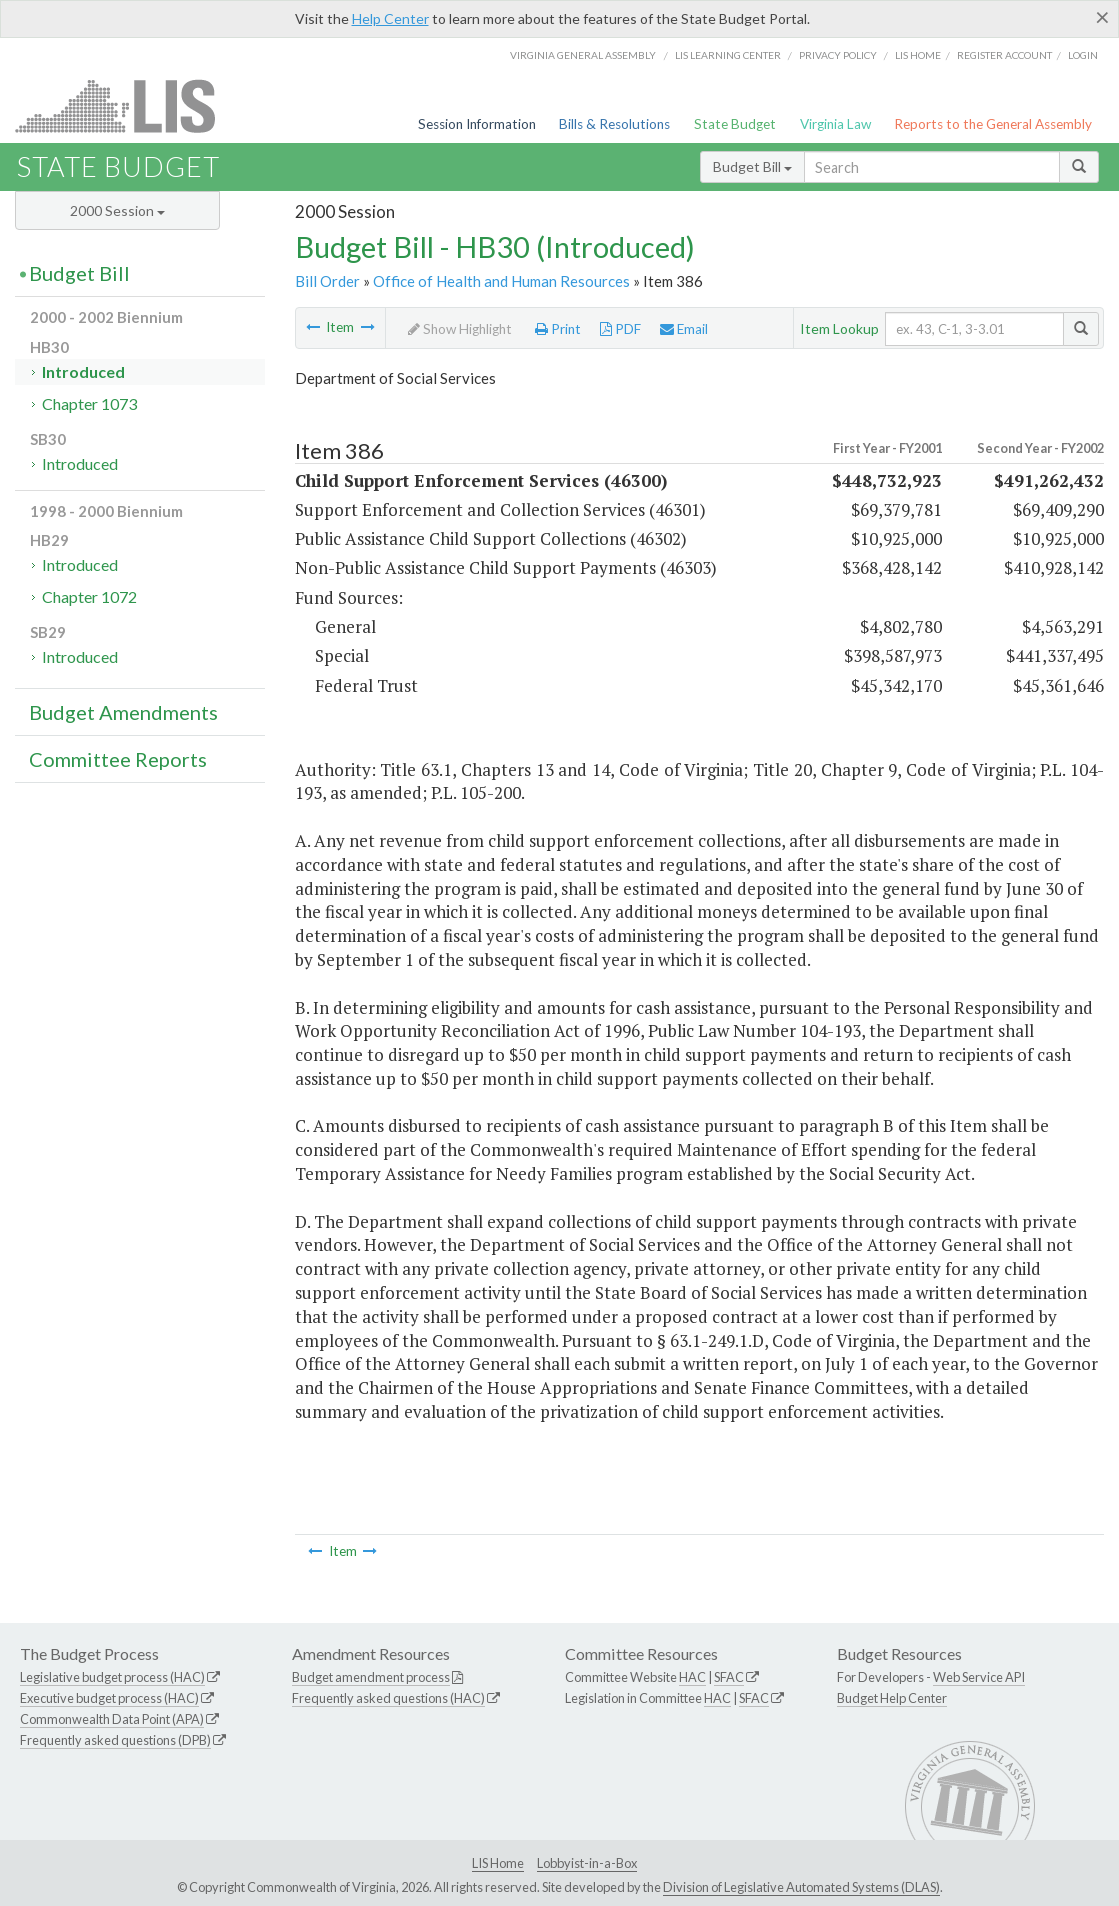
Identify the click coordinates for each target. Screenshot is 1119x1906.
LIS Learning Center (728, 55)
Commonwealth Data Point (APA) (112, 1719)
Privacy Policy (838, 55)
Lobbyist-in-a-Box (587, 1863)
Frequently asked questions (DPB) (115, 1740)
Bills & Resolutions (614, 124)
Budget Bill (752, 166)
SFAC (729, 1677)
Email (684, 329)
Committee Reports (118, 759)
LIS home (918, 55)
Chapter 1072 (89, 596)
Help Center (390, 18)
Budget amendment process (371, 1677)
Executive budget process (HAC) (109, 1698)
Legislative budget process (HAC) (112, 1677)
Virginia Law (835, 124)
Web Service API (979, 1677)
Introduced (83, 371)
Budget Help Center (892, 1698)
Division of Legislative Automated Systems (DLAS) (801, 1887)
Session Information (477, 124)
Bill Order (327, 281)
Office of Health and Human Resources (501, 281)
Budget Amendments (123, 712)
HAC (692, 1677)
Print (558, 329)
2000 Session (117, 210)
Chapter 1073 (89, 403)
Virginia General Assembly (583, 55)
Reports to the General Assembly (993, 124)
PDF (620, 329)
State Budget (735, 124)
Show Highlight (460, 329)
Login (1083, 55)
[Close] (1102, 17)
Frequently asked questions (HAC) (388, 1698)
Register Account (1004, 55)
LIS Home (498, 1863)
